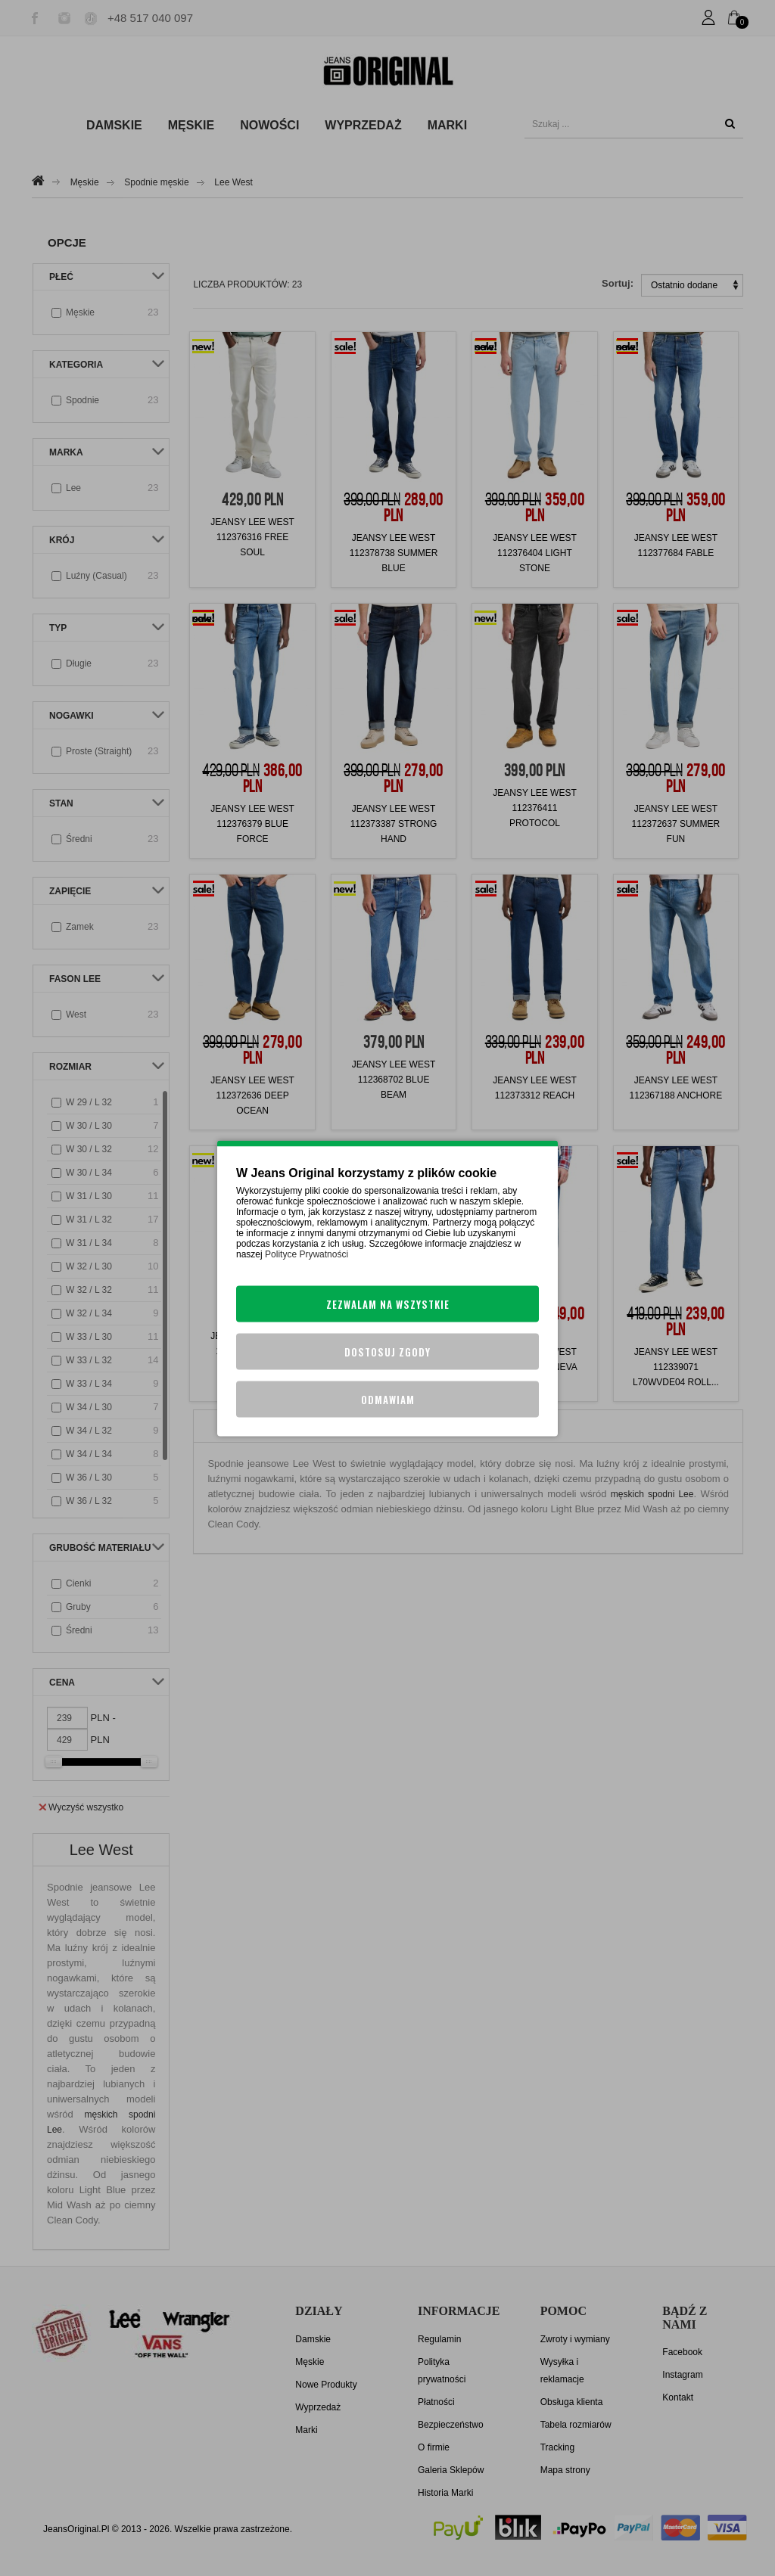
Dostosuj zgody (387, 1351)
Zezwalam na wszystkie (388, 1303)
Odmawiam (388, 1398)
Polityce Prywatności (306, 1253)
